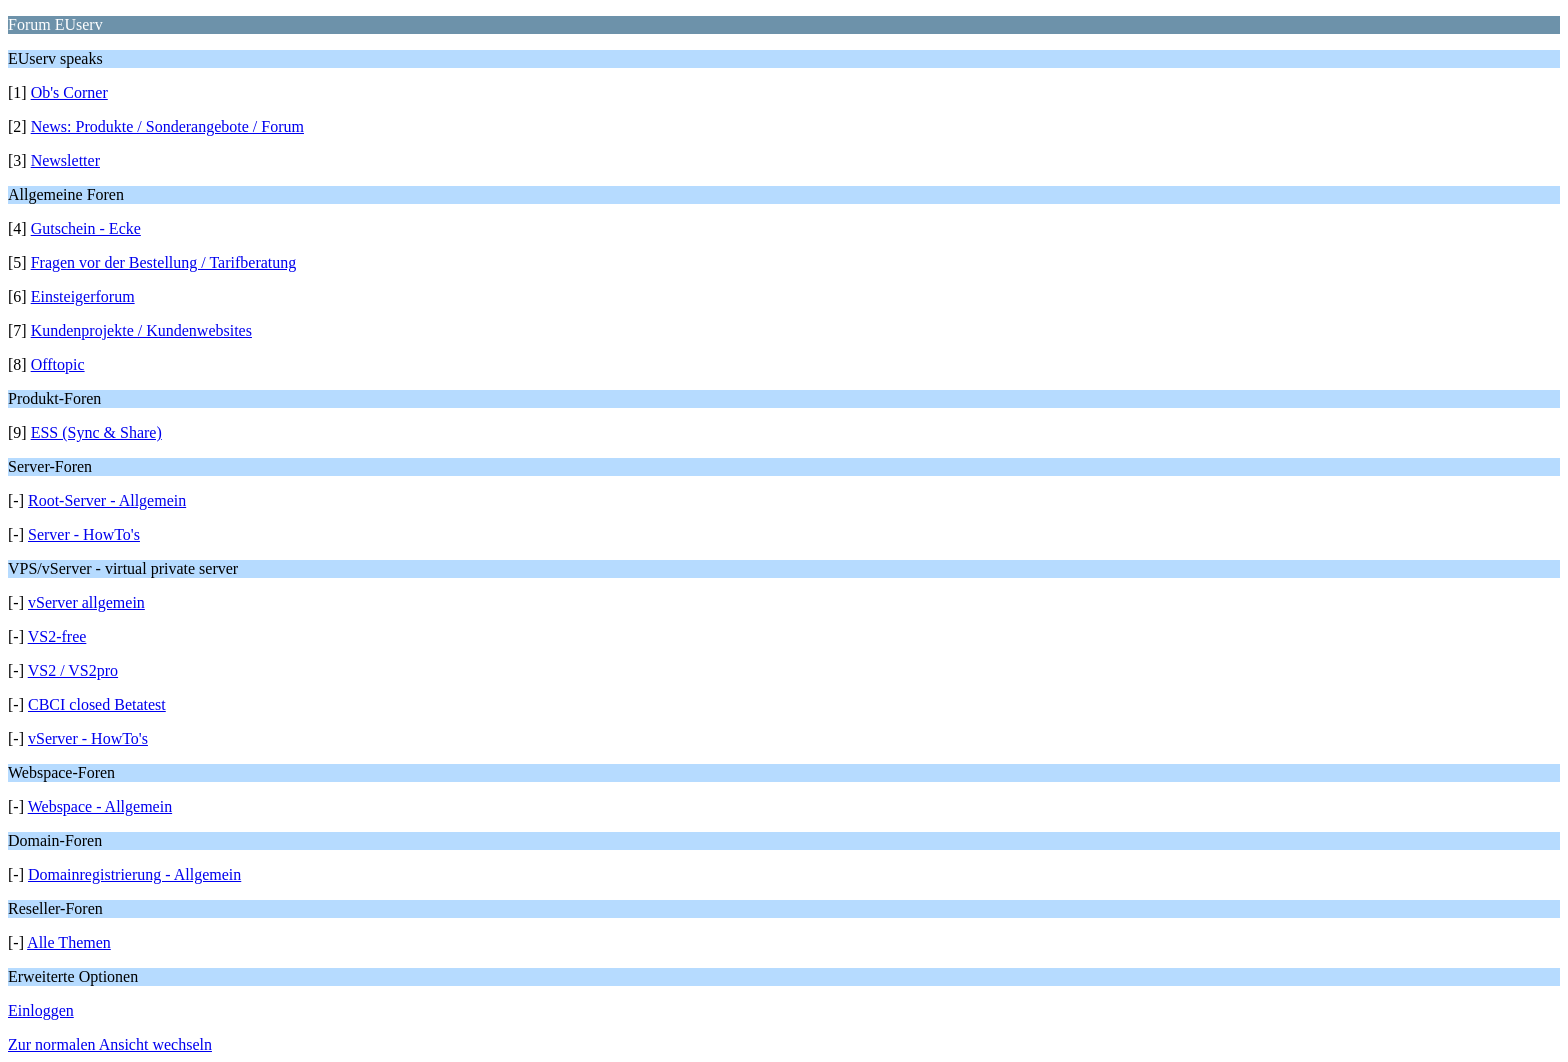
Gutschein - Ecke (86, 228)
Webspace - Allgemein (100, 806)
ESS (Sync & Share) (96, 432)
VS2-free (57, 636)
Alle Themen (69, 942)
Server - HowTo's (84, 534)
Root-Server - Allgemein (107, 500)
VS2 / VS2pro (73, 670)
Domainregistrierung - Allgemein (134, 874)
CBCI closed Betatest (97, 704)
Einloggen (41, 1010)
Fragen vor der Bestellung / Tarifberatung (164, 262)
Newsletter (65, 160)
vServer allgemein (86, 602)
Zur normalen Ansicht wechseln (110, 1044)
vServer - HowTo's (88, 738)
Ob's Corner (69, 92)
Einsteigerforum (83, 296)
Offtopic (58, 364)
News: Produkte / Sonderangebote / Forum (167, 126)
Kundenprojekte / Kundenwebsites (141, 330)
